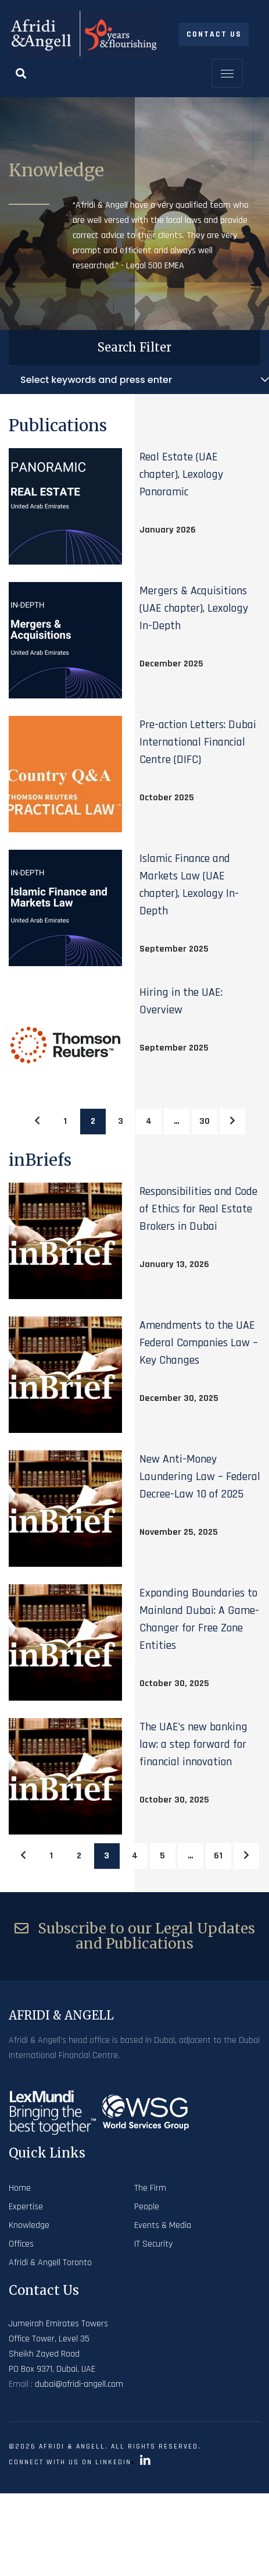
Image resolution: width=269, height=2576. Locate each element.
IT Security (153, 2244)
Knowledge (29, 2225)
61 (218, 1856)
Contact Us (214, 34)
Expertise (26, 2207)
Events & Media (162, 2225)
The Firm (150, 2188)
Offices (21, 2244)
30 (204, 1121)
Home (20, 2188)
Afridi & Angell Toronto (50, 2262)
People (146, 2207)
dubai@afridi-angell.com (79, 2384)
